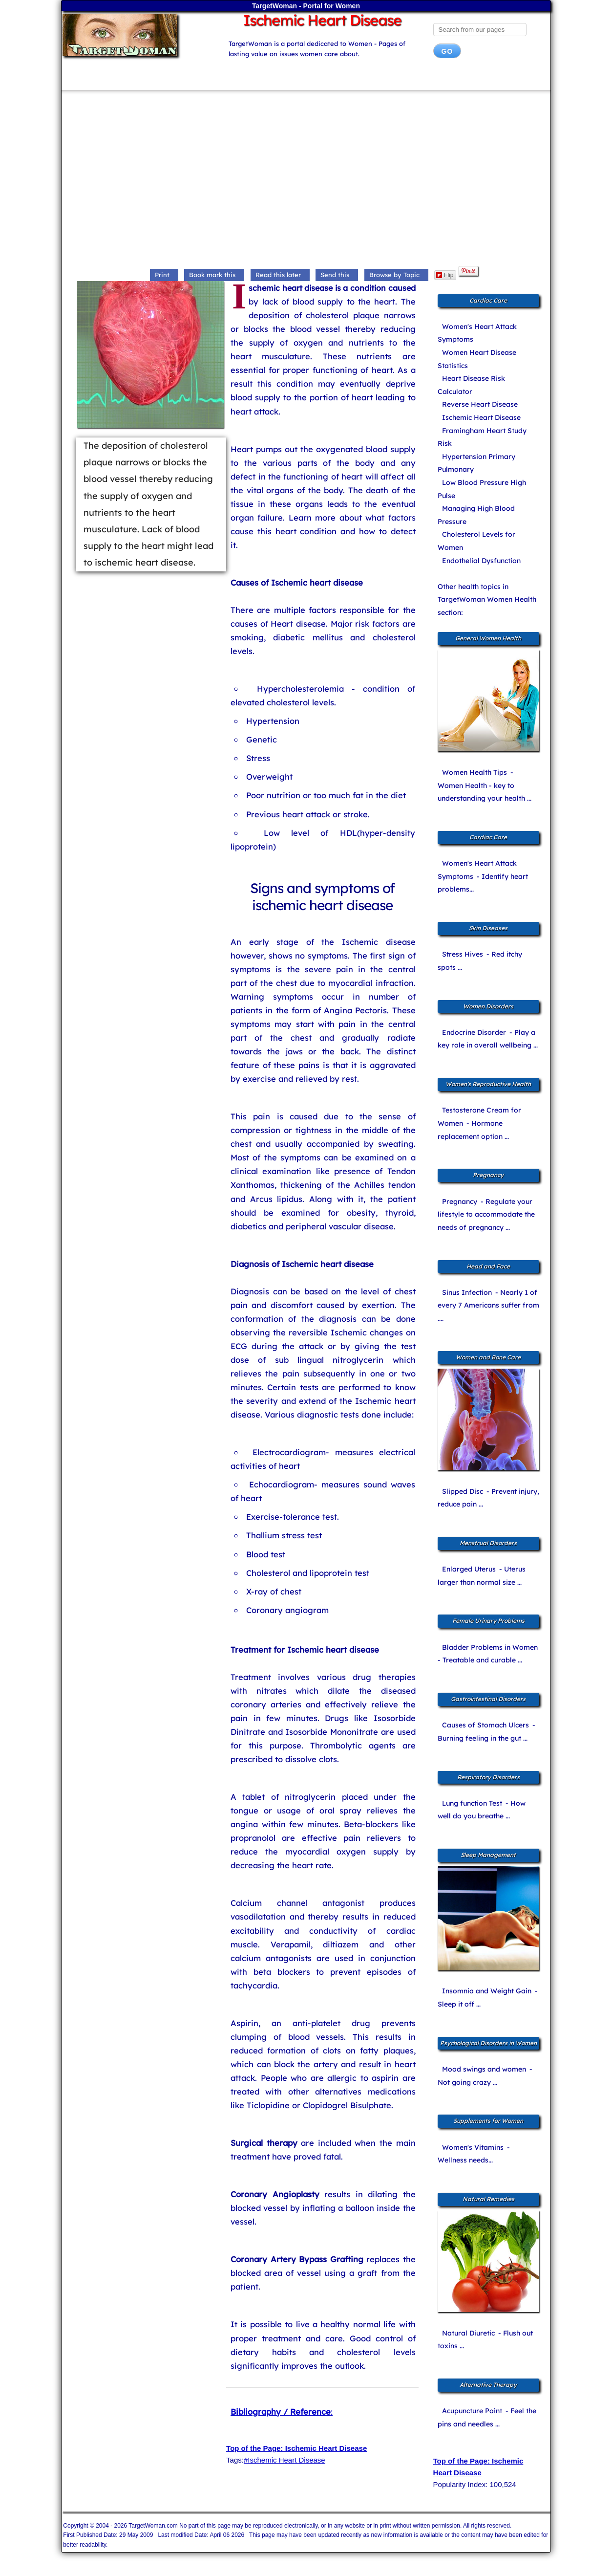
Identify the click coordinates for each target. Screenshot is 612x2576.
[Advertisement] (306, 180)
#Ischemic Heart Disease (284, 2460)
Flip (444, 275)
